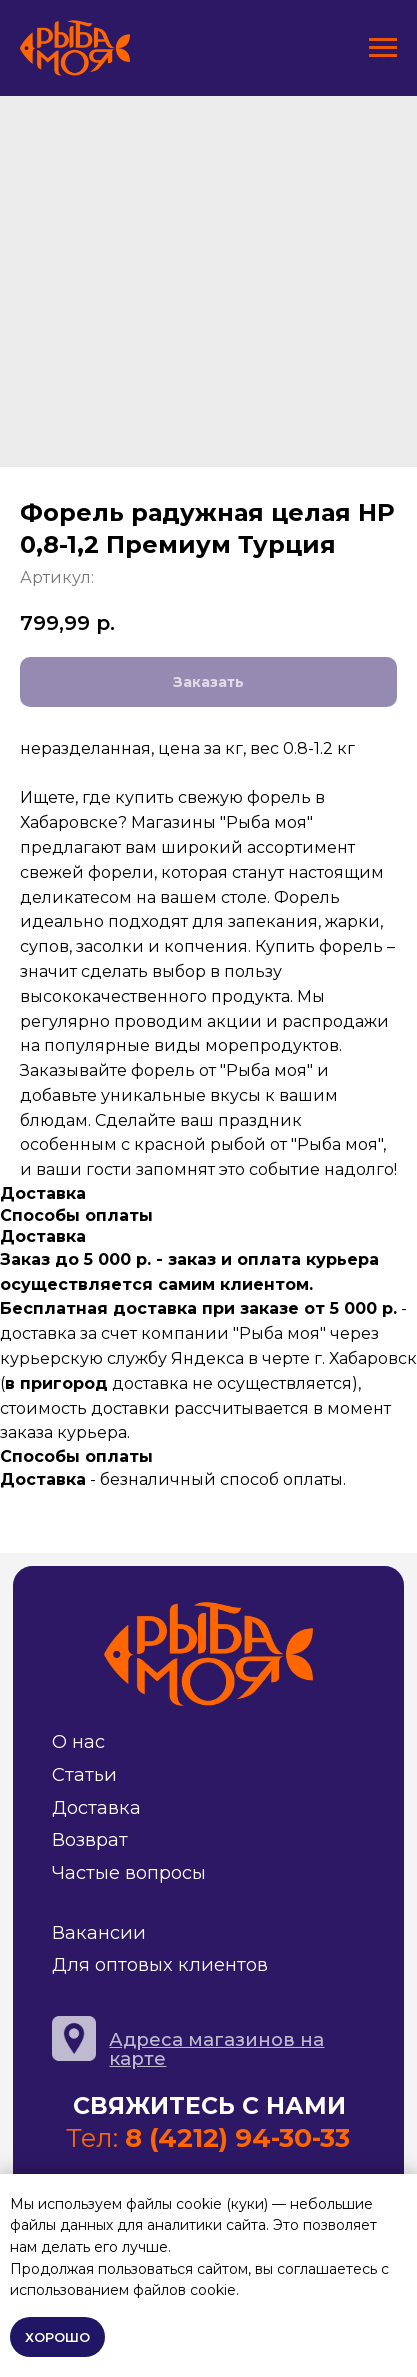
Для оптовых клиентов (160, 1964)
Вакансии (99, 1932)
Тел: (208, 2138)
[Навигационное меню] (383, 48)
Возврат (90, 1839)
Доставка (96, 1807)
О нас (78, 1741)
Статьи (84, 1774)
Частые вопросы (129, 1872)
